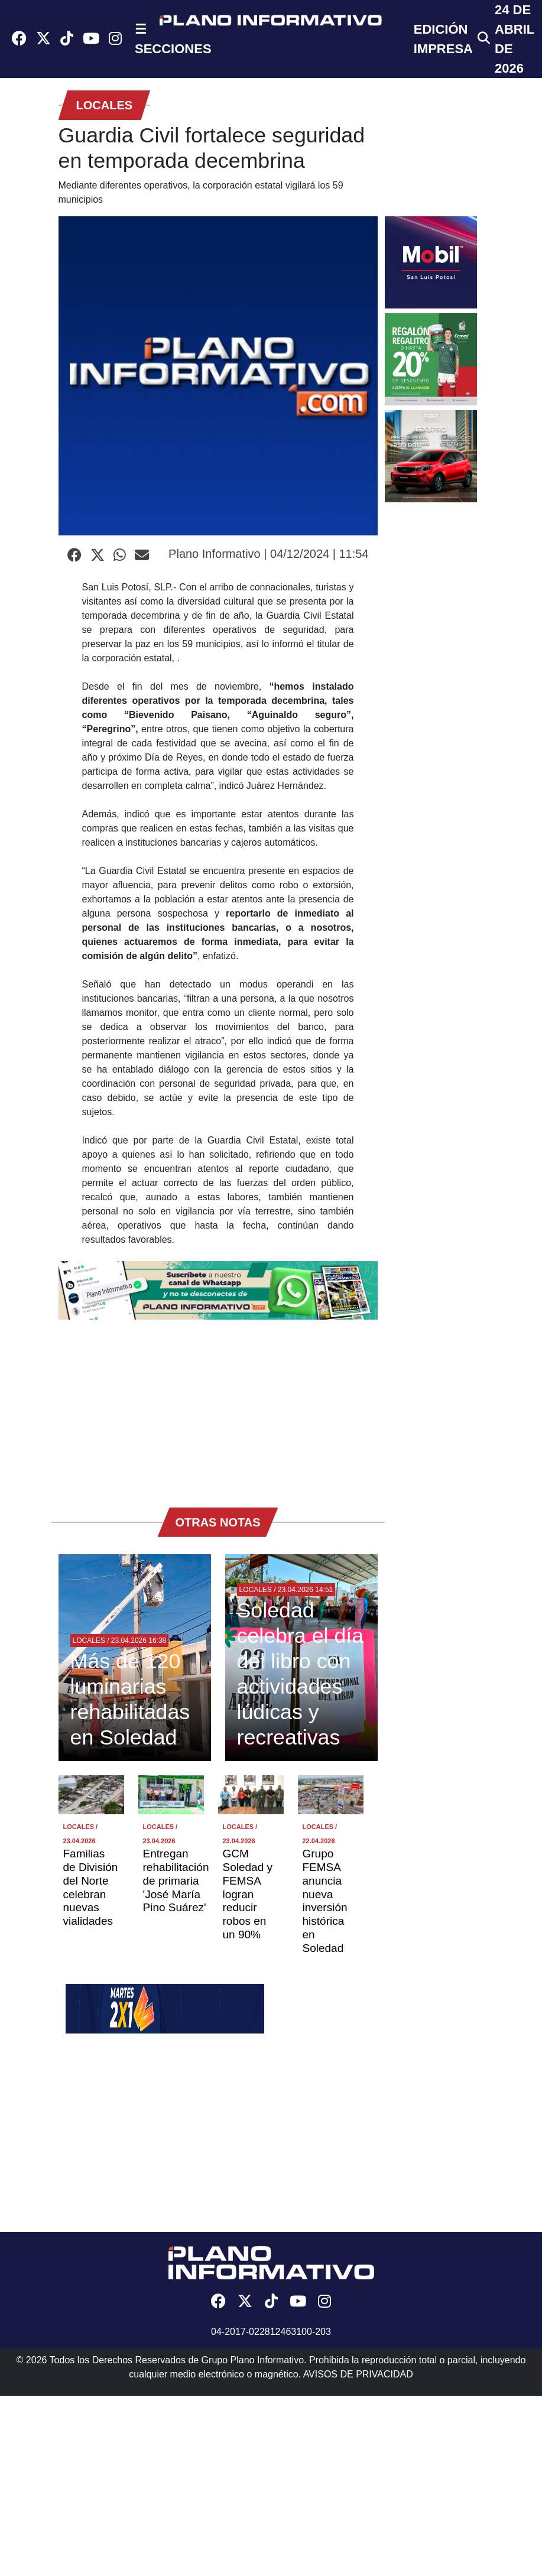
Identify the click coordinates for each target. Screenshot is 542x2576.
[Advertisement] (218, 1407)
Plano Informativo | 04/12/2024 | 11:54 (268, 553)
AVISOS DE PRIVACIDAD (358, 2374)
